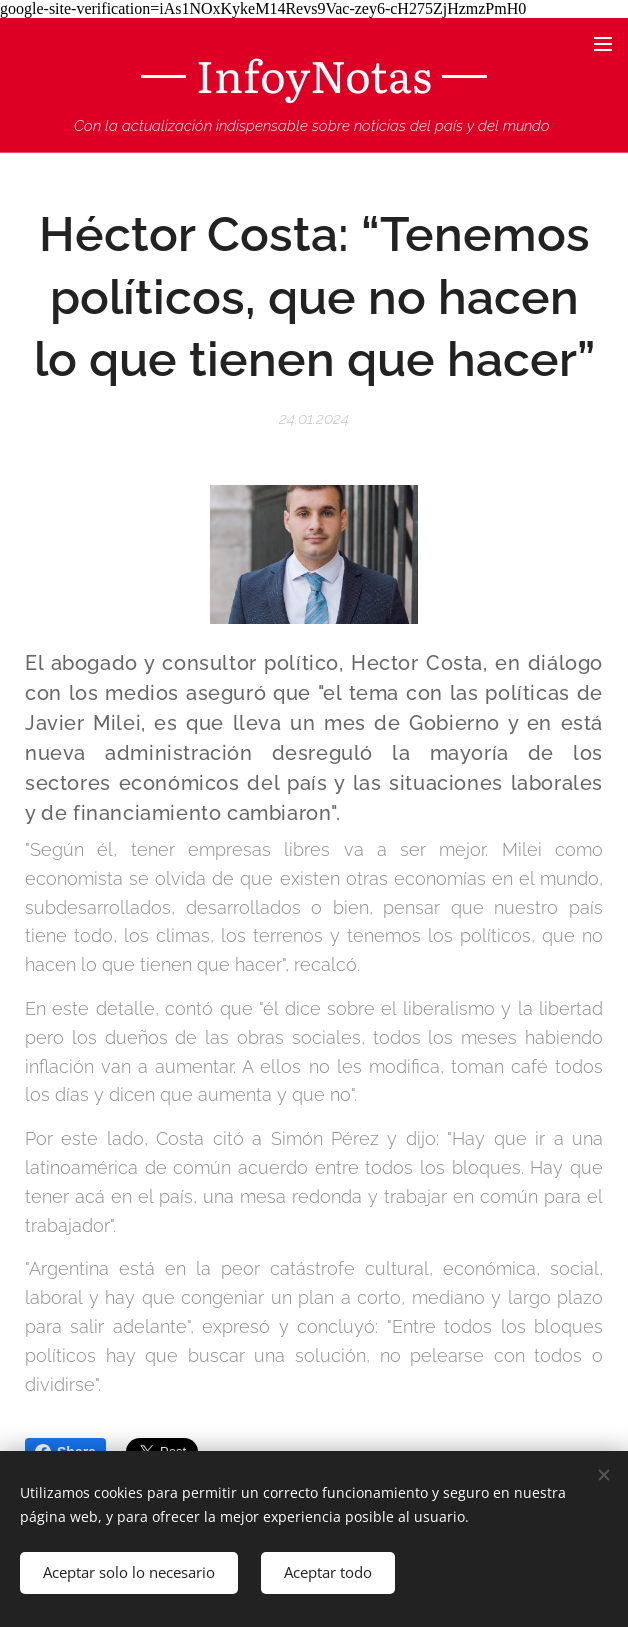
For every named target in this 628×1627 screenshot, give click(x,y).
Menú (603, 44)
